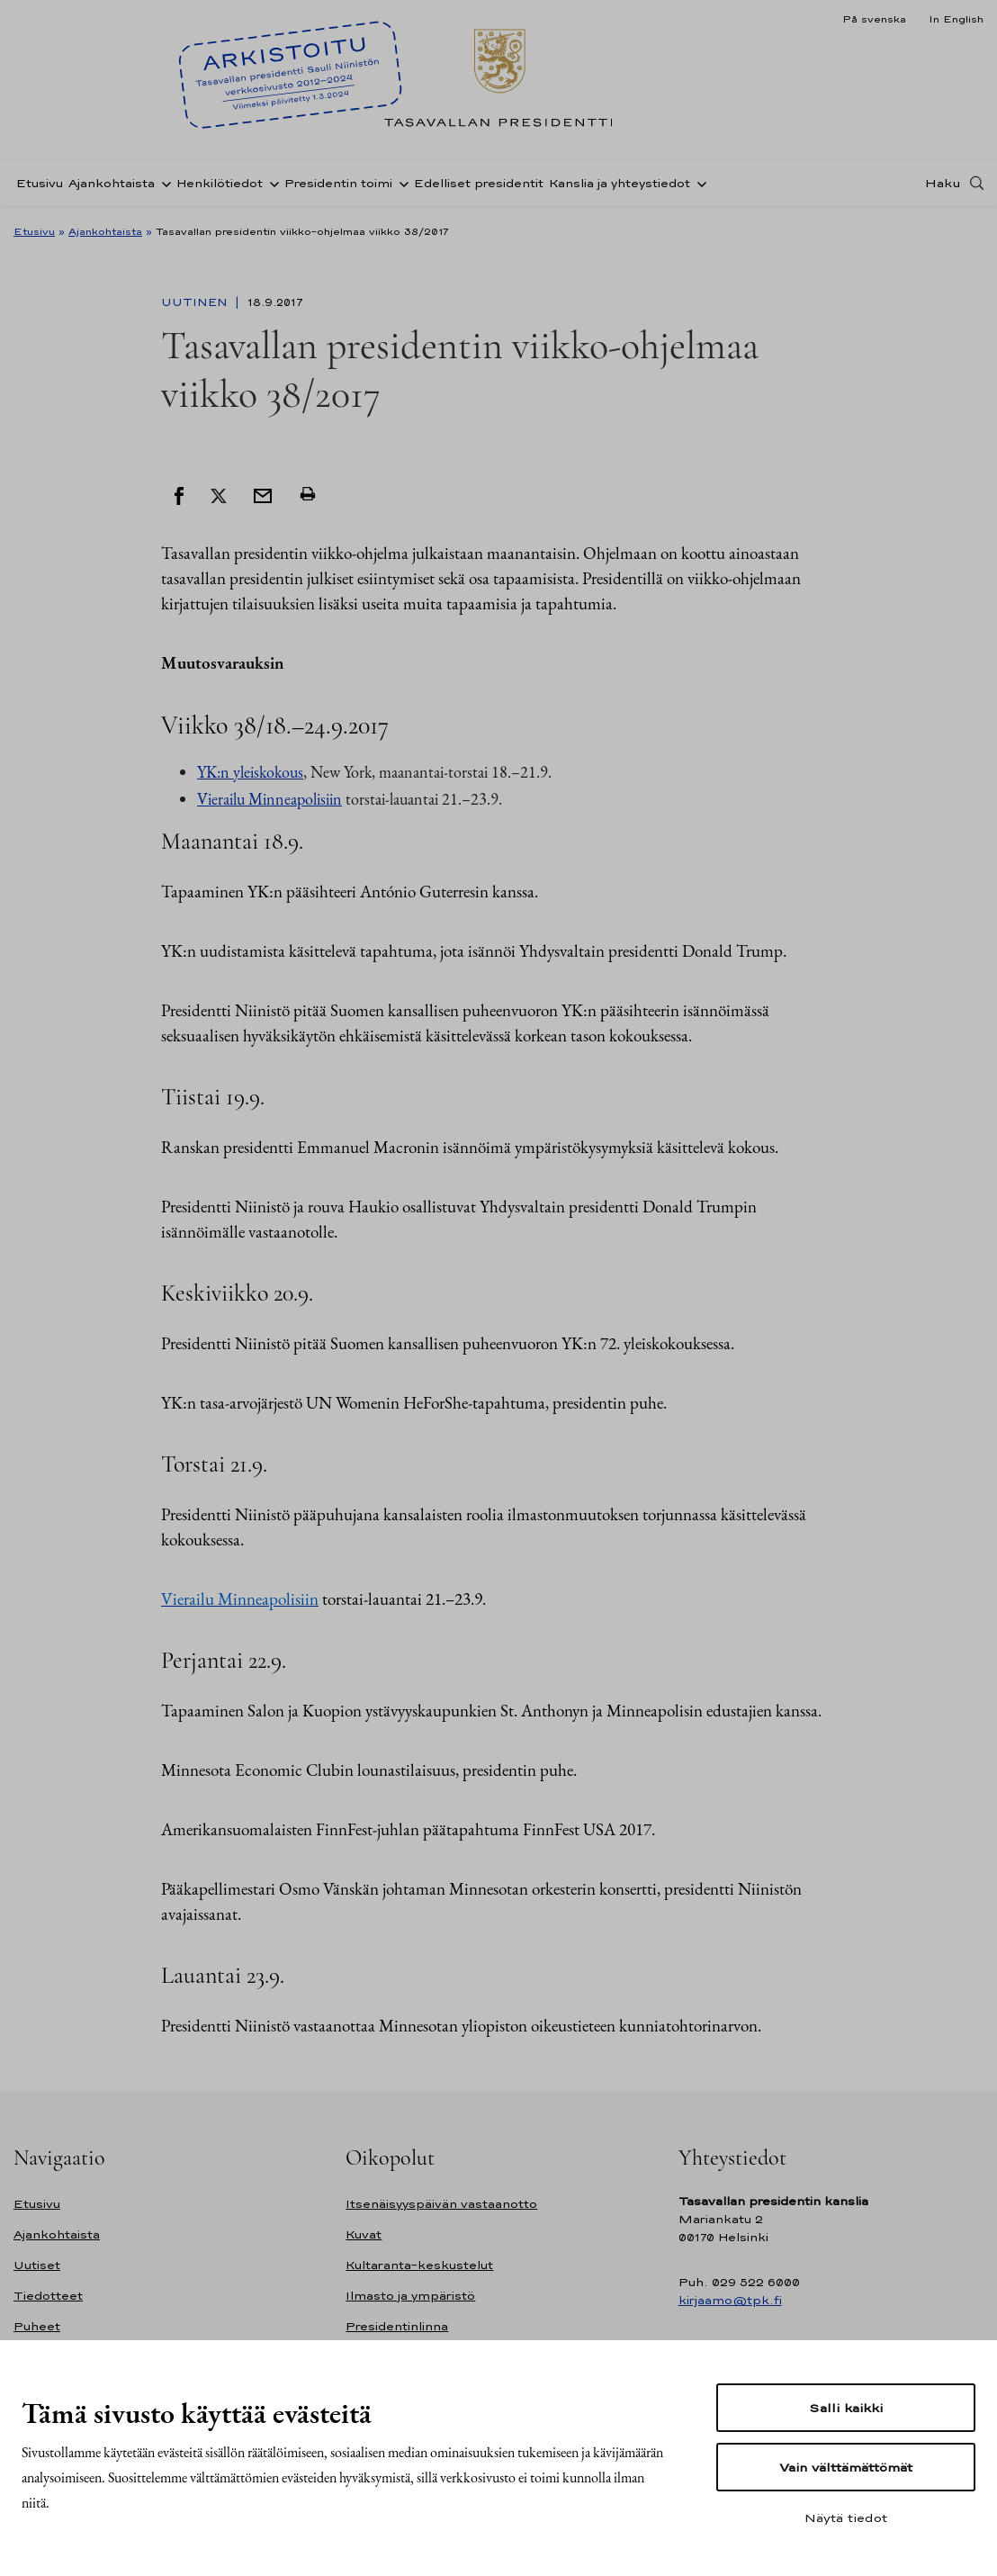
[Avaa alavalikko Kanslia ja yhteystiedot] (698, 183)
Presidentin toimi (338, 183)
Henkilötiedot (219, 183)
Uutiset (36, 2265)
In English (956, 19)
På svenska (874, 19)
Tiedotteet (48, 2295)
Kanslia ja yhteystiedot (619, 183)
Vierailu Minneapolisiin (269, 798)
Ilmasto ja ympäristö (410, 2295)
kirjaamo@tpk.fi (730, 2300)
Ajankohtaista (111, 183)
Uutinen (196, 302)
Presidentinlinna (397, 2326)
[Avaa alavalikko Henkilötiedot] (271, 183)
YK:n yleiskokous (250, 771)
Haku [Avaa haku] (943, 183)
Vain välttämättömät (845, 2467)
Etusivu (39, 183)
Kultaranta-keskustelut (419, 2265)
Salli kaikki (846, 2408)
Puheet (36, 2326)
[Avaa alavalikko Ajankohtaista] (163, 183)
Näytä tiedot (845, 2517)
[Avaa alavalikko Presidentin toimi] (400, 183)
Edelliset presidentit (478, 183)
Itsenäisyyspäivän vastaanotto (441, 2203)
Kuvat (364, 2234)
